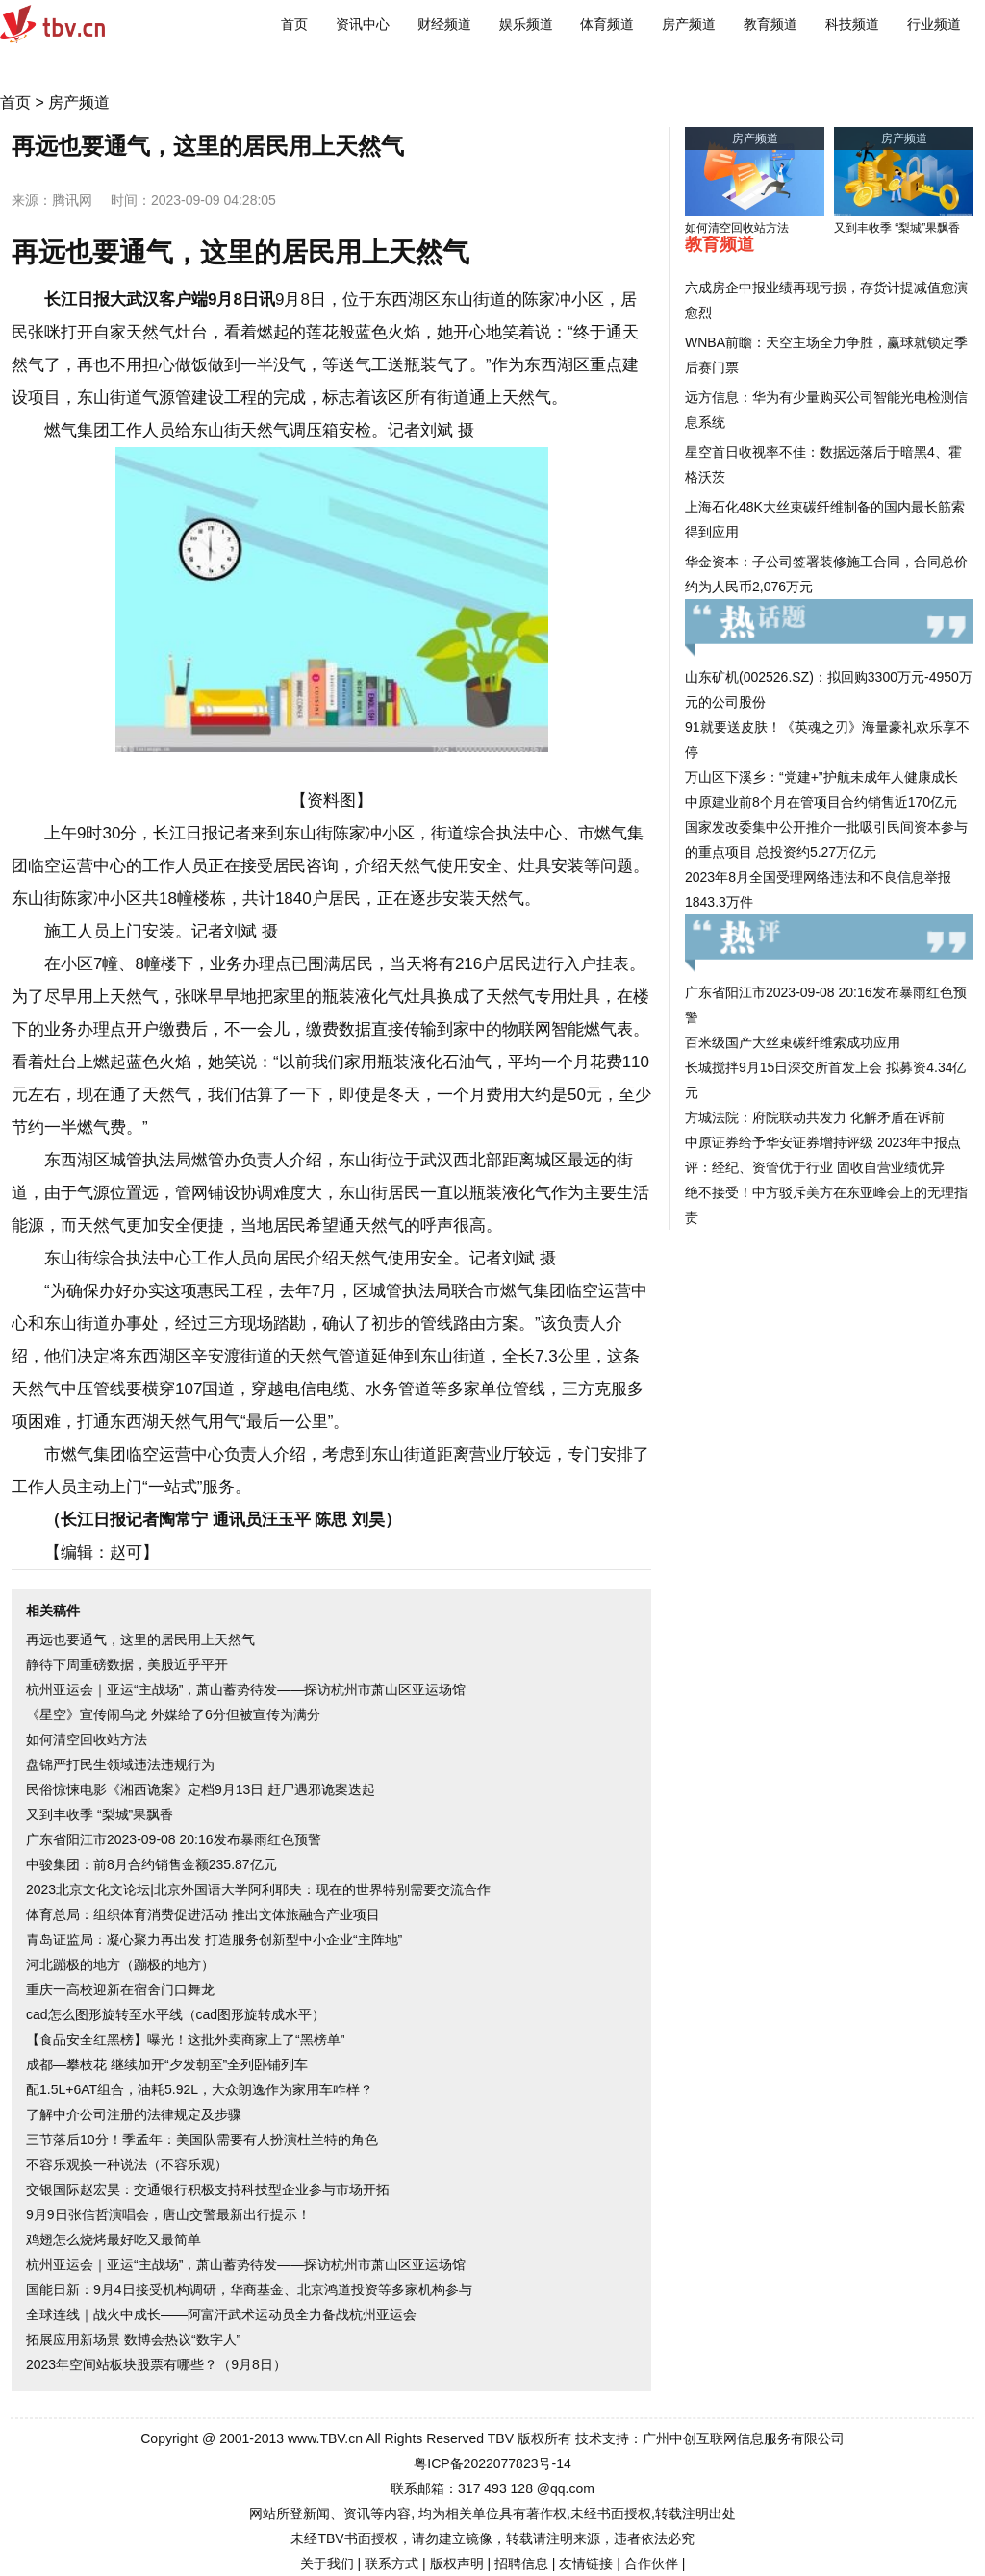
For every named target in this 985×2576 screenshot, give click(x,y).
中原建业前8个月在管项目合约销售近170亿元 (821, 802)
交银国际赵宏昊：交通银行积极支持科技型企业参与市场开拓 (208, 2189)
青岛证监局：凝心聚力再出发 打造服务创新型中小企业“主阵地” (214, 1939)
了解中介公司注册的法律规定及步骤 (133, 2114)
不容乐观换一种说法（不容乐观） (127, 2164)
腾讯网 (72, 200)
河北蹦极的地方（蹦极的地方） (120, 1964)
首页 (294, 24)
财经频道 (444, 24)
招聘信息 (521, 2563)
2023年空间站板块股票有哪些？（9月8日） (156, 2364)
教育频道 (770, 24)
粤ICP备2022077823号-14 (492, 2463)
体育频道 (607, 24)
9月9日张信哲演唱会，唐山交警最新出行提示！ (168, 2214)
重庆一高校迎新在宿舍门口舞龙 (120, 1989)
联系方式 (391, 2563)
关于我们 (327, 2563)
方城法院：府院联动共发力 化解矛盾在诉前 (815, 1117)
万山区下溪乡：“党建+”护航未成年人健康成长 (821, 777)
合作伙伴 (651, 2563)
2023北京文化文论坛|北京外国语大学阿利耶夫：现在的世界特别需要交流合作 (258, 1889)
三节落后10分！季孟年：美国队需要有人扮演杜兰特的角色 (202, 2139)
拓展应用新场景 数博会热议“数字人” (133, 2339)
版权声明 (457, 2563)
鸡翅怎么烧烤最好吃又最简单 (113, 2239)
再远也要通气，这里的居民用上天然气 (140, 1639)
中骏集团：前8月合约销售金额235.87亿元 (151, 1864)
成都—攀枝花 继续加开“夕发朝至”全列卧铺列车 (167, 2064)
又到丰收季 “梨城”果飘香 (99, 1814)
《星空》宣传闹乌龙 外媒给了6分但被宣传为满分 (173, 1714)
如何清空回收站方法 (86, 1739)
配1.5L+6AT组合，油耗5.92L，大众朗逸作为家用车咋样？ (199, 2089)
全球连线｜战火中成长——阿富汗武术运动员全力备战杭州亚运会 (221, 2314)
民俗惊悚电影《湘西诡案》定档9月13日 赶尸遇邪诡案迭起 (200, 1789)
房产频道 (689, 24)
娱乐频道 (526, 24)
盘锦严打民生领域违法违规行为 (120, 1764)
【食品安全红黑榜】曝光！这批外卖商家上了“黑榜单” (185, 2039)
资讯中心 (363, 24)
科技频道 (852, 24)
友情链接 (586, 2563)
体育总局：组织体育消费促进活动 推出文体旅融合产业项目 (203, 1914)
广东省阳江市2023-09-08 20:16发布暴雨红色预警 (173, 1839)
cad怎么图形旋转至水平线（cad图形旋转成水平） (175, 2014)
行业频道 (934, 24)
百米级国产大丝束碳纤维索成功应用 (792, 1042)
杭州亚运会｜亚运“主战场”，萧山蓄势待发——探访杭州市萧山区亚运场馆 (246, 1689)
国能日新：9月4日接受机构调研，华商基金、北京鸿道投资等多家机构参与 (249, 2289)
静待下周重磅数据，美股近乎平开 (127, 1664)
